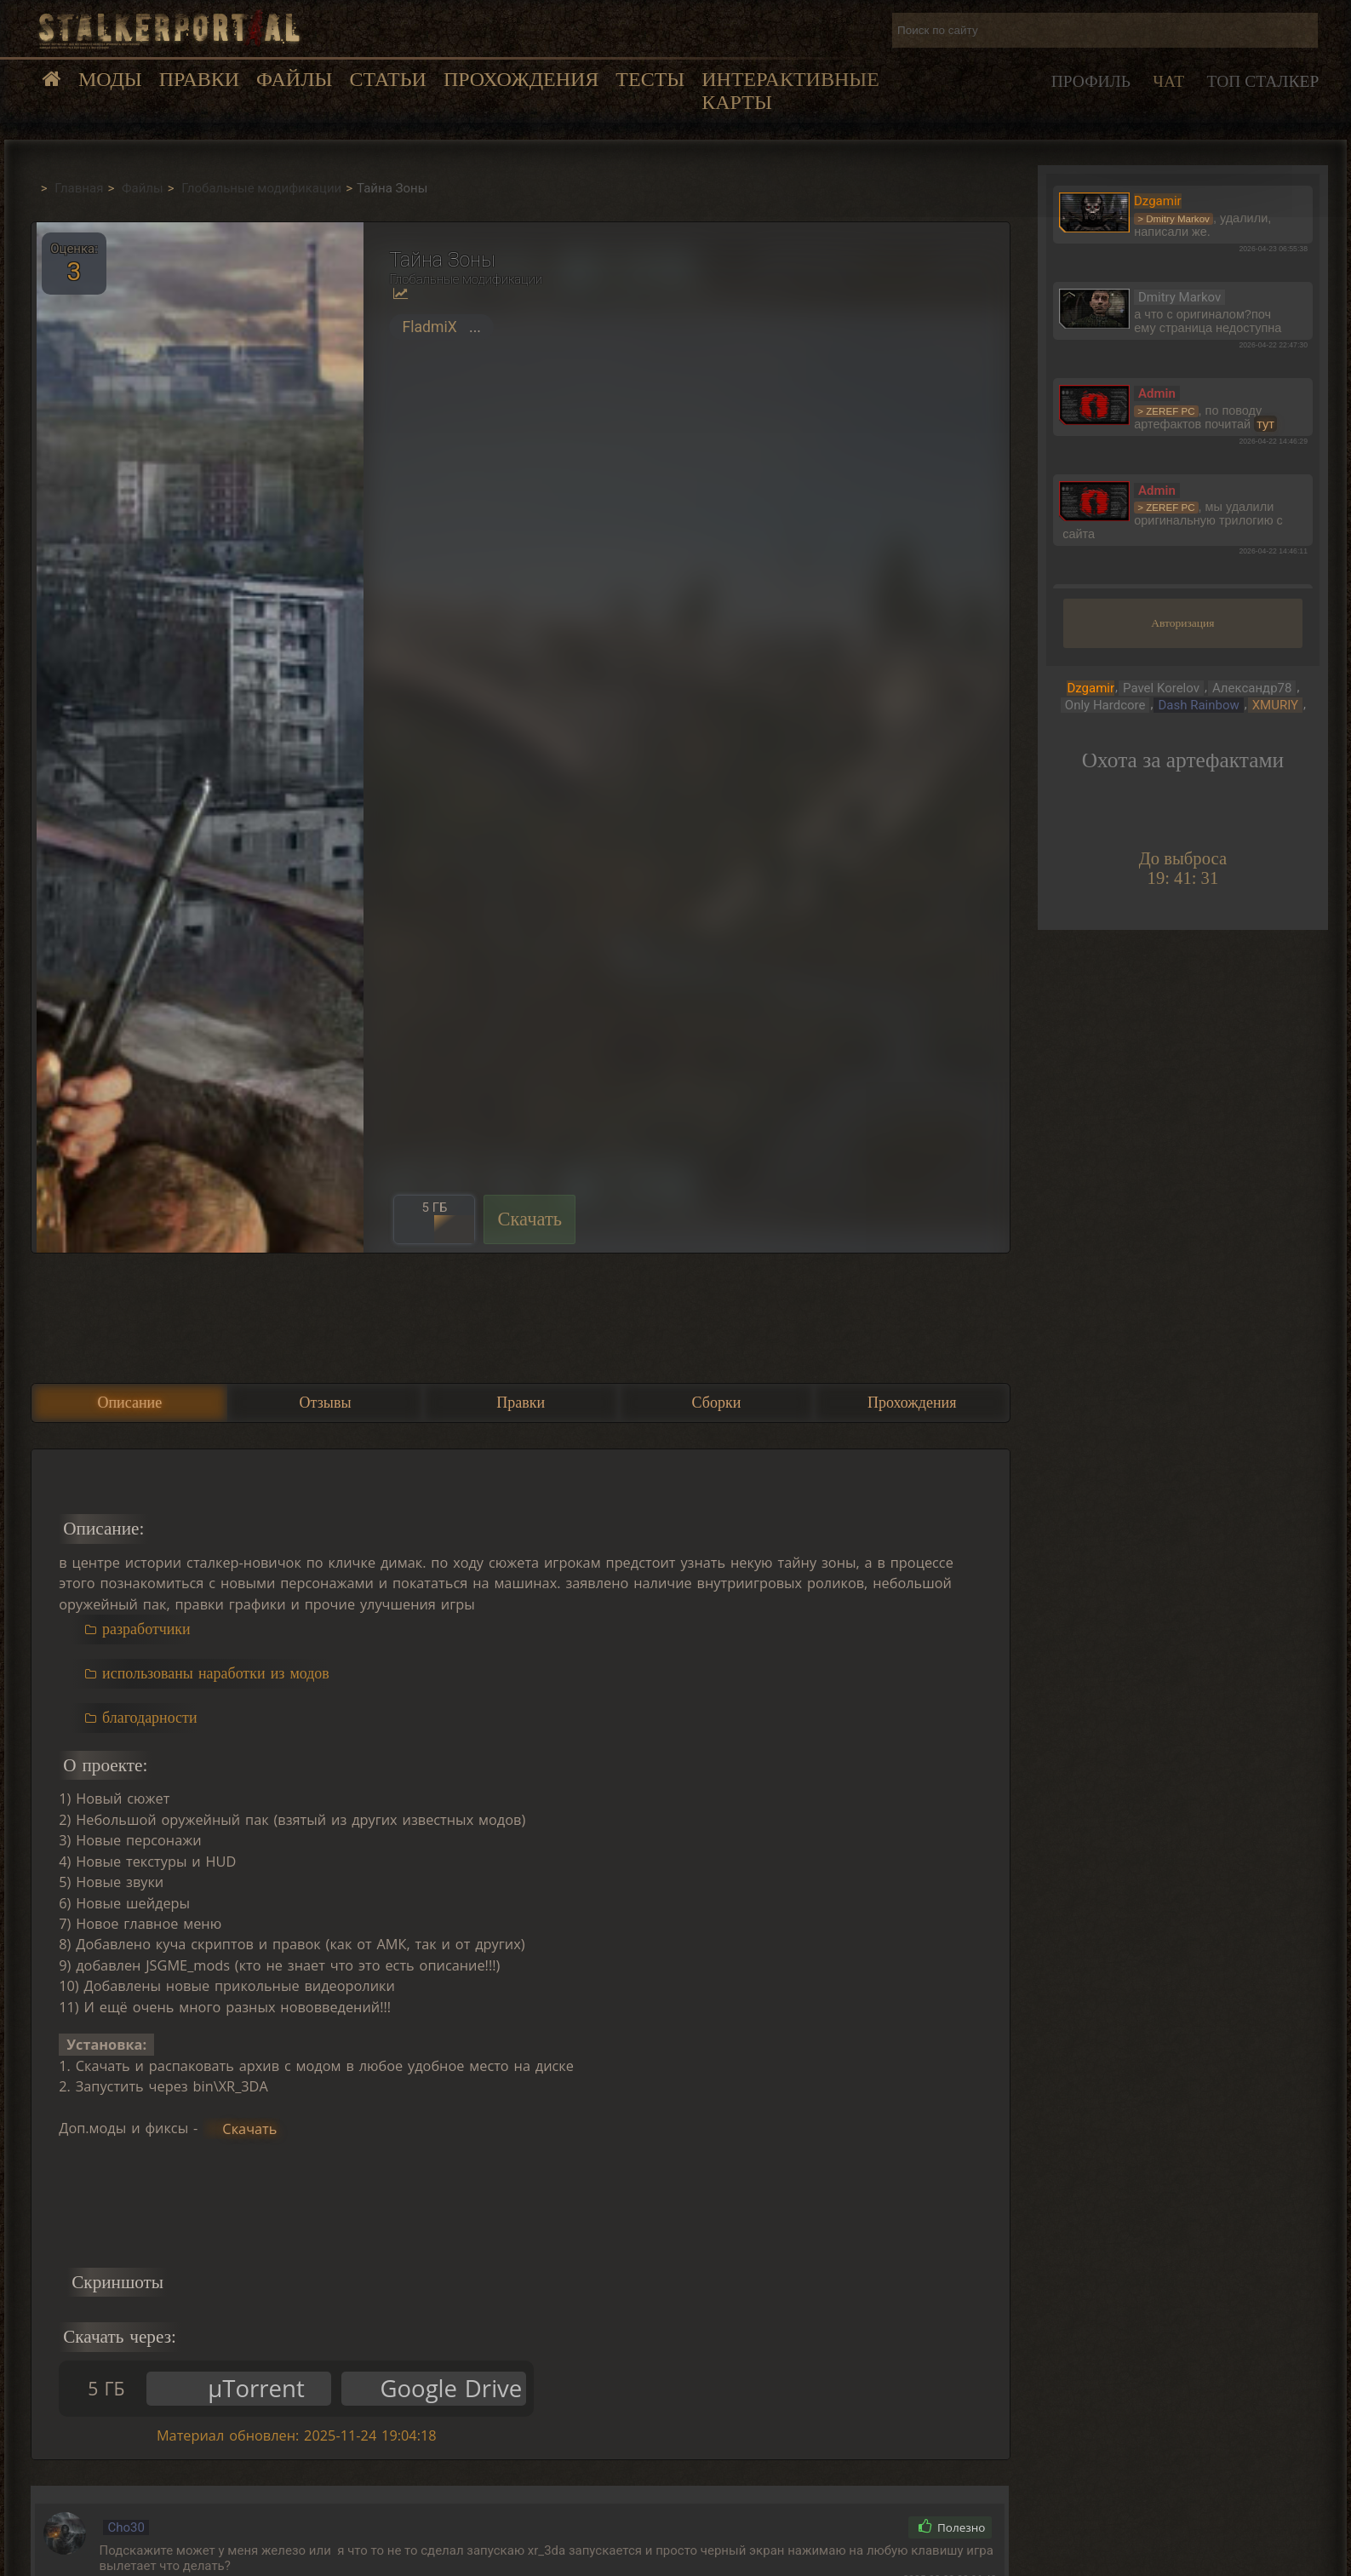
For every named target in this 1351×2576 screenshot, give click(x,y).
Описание (129, 1402)
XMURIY (1275, 705)
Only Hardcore (1105, 705)
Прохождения (521, 79)
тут (1265, 424)
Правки (199, 79)
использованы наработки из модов (215, 1673)
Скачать (529, 1219)
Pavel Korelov (1161, 688)
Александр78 (1252, 688)
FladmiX (429, 327)
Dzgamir (1090, 688)
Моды (110, 79)
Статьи (387, 79)
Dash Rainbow (1198, 705)
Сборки (716, 1402)
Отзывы (326, 1402)
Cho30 (125, 2527)
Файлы (294, 79)
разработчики (146, 1629)
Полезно (952, 2527)
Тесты (649, 79)
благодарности (149, 1717)
